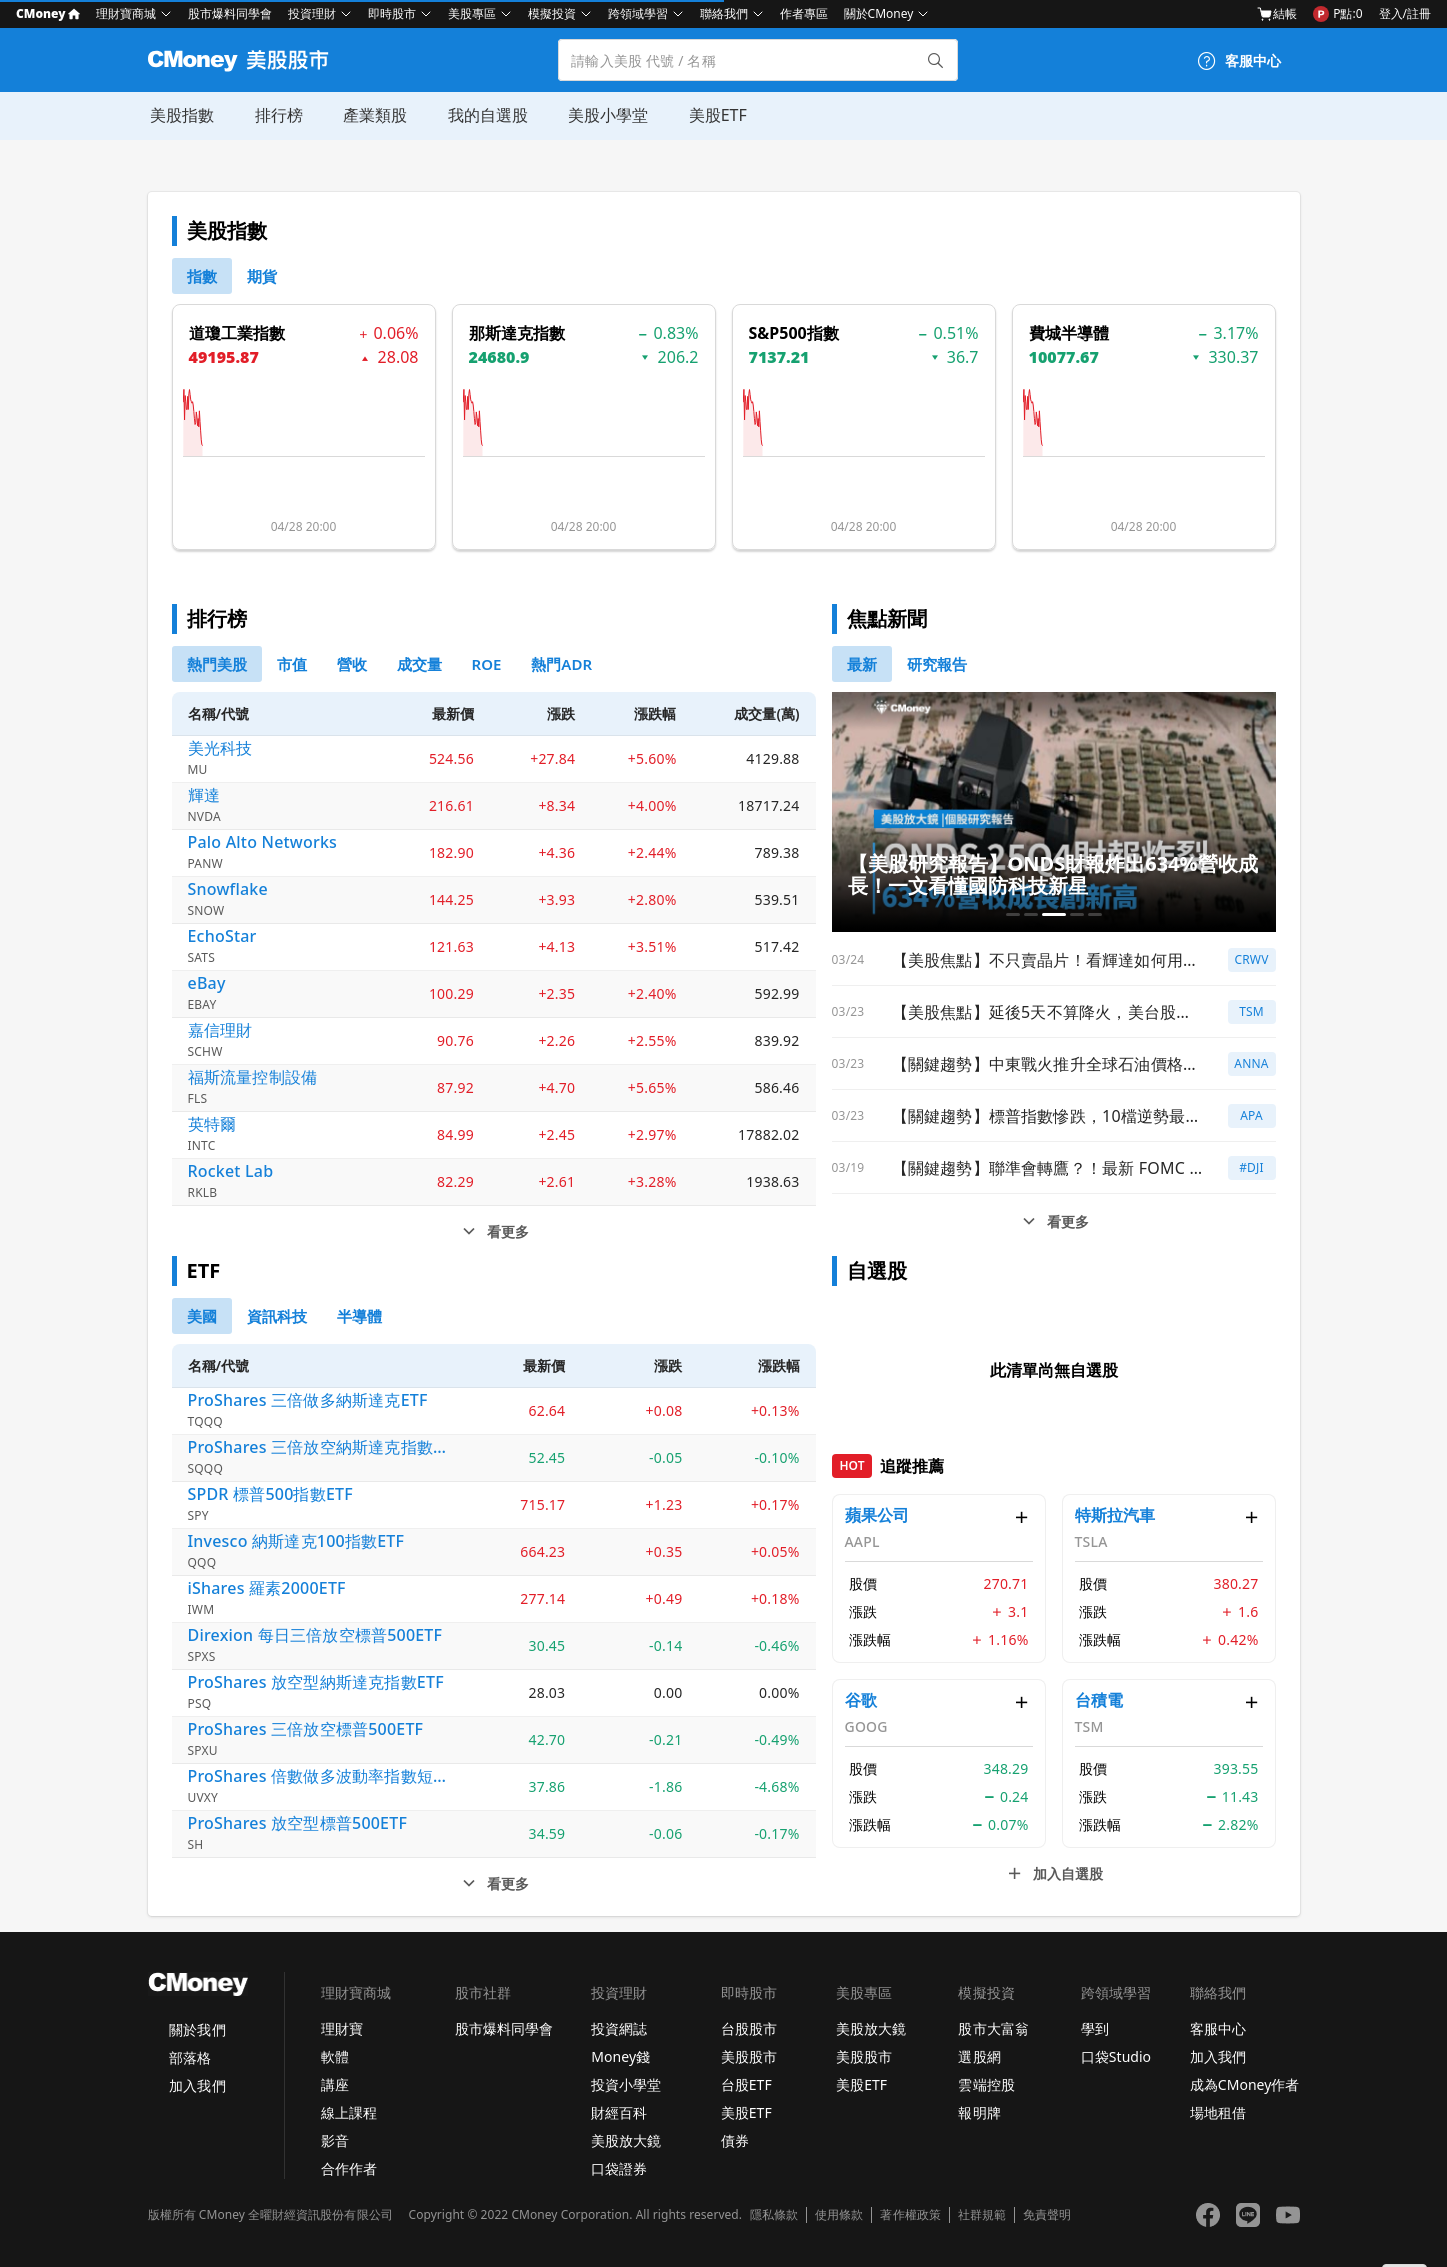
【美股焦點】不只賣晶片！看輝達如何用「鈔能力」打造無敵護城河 (1047, 960)
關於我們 (197, 2029)
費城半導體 (1069, 333)
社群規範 (982, 2215)
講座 (335, 2084)
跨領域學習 (638, 13)
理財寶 (342, 2028)
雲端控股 (986, 2084)
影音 (335, 2140)
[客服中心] (1239, 61)
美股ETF (713, 115)
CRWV (1251, 959)
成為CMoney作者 (1245, 2084)
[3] (419, 664)
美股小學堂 (604, 115)
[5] (561, 664)
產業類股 (372, 115)
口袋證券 (619, 2168)
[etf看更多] (494, 1884)
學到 (1095, 2028)
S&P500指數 (794, 333)
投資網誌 (619, 2028)
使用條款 (839, 2215)
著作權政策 (910, 2215)
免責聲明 (1047, 2215)
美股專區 (472, 13)
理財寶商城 (126, 13)
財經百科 (619, 2112)
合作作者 (349, 2168)
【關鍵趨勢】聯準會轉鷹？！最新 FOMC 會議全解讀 (1047, 1168)
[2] (352, 664)
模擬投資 (552, 13)
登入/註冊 (1405, 13)
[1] (262, 276)
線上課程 (349, 2112)
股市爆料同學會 (230, 13)
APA (1251, 1115)
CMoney (48, 13)
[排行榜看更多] (494, 1232)
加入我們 (197, 2085)
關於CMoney (879, 13)
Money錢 (620, 2056)
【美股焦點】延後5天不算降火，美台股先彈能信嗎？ (1047, 1012)
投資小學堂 (626, 2084)
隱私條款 (774, 2215)
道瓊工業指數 (237, 333)
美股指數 (180, 115)
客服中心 (1218, 2028)
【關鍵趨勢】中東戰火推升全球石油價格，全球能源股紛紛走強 (1047, 1064)
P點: (1337, 14)
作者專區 (804, 13)
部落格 (190, 2057)
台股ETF (746, 2084)
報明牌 (979, 2112)
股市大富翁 (993, 2028)
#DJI (1251, 1167)
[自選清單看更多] (1054, 1874)
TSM (1251, 1011)
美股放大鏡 (626, 2140)
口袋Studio (1116, 2056)
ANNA (1251, 1063)
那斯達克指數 (517, 333)
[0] (202, 276)
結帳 (1277, 14)
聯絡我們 (724, 13)
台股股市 (749, 2028)
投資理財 (312, 13)
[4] (487, 664)
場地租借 (1218, 2112)
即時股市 (392, 13)
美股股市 (749, 2056)
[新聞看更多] (1054, 1222)
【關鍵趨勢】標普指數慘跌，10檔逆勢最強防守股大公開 (1047, 1116)
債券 (735, 2140)
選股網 (979, 2056)
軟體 (335, 2056)
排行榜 (276, 115)
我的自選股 (484, 115)
